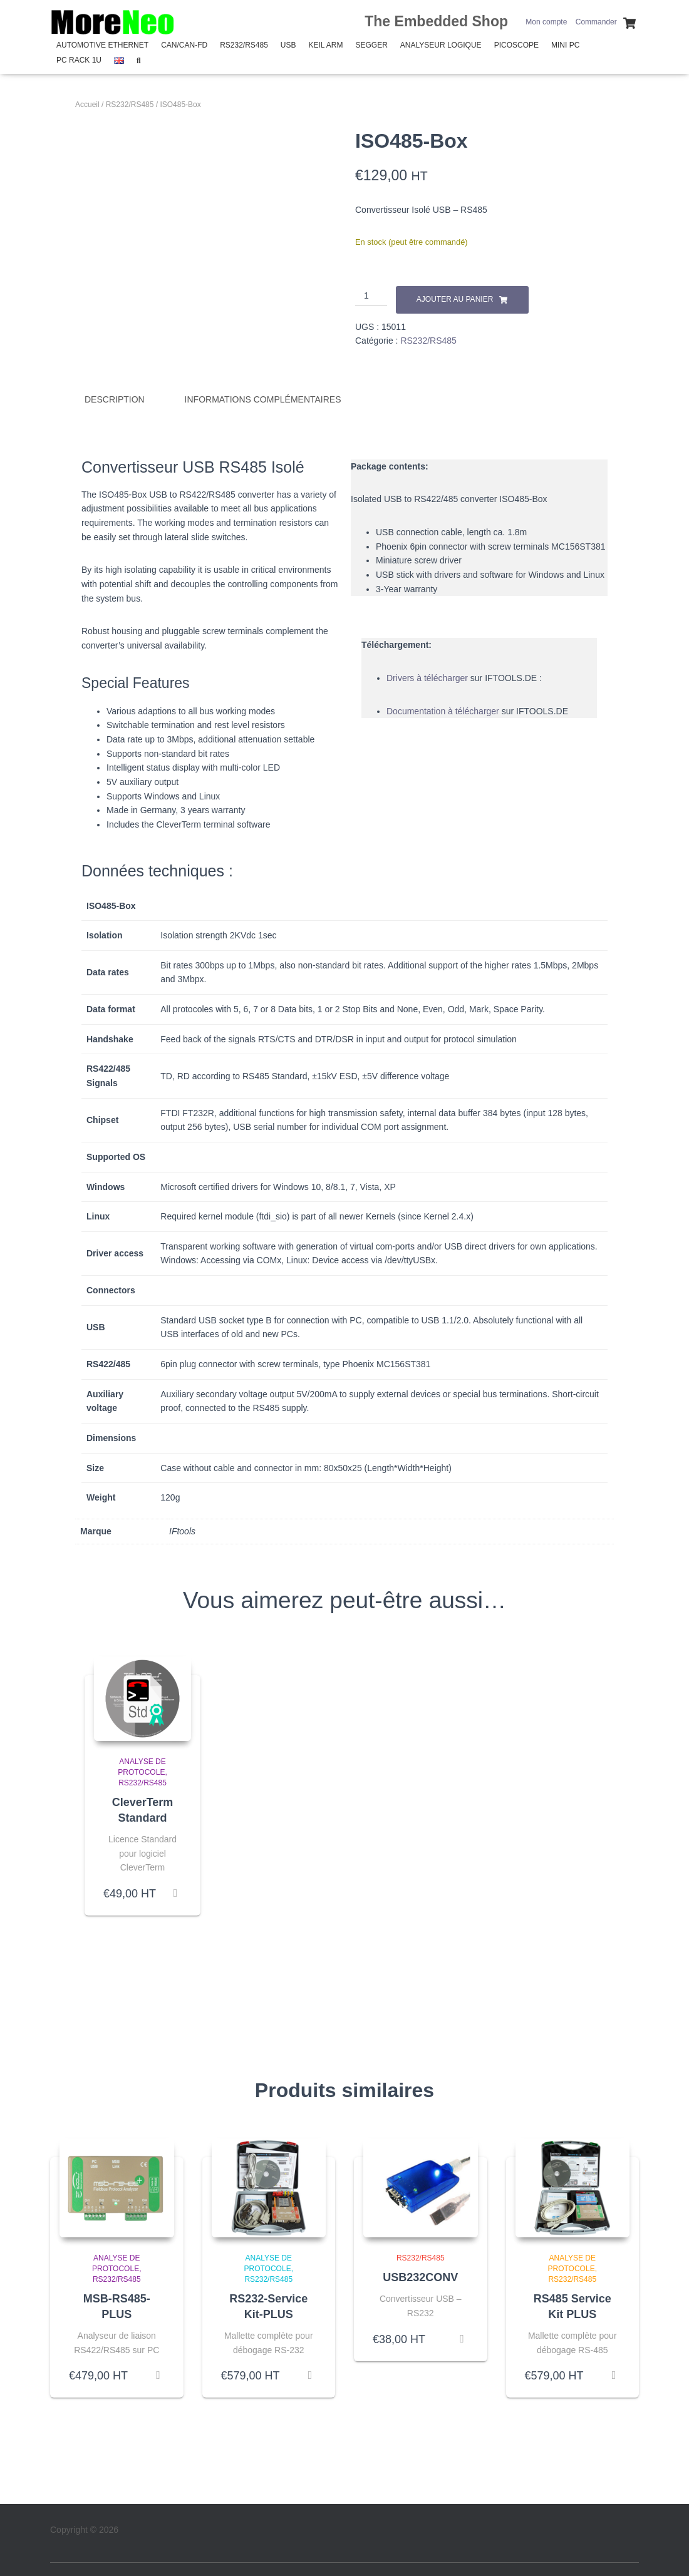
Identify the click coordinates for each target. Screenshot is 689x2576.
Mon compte (546, 22)
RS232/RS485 (244, 45)
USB (288, 45)
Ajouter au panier (455, 299)
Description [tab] (115, 399)
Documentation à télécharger (442, 710)
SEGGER (371, 45)
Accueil (87, 104)
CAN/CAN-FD (184, 45)
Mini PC (565, 45)
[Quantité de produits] (371, 296)
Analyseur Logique (441, 45)
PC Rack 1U (78, 60)
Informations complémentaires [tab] (263, 399)
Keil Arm (326, 45)
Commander (596, 22)
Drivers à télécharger (427, 677)
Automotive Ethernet (102, 45)
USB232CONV (420, 2276)
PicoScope (516, 45)
